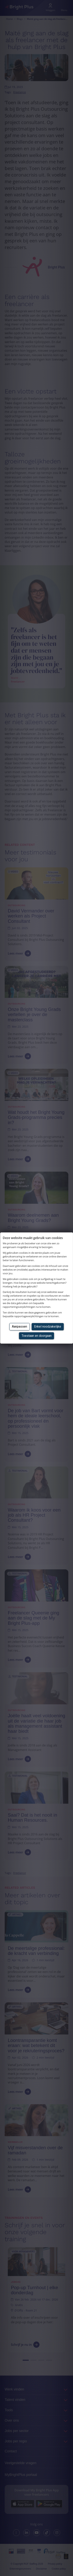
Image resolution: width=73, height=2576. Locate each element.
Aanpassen (19, 1326)
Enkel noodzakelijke (47, 1326)
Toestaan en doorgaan (37, 1336)
